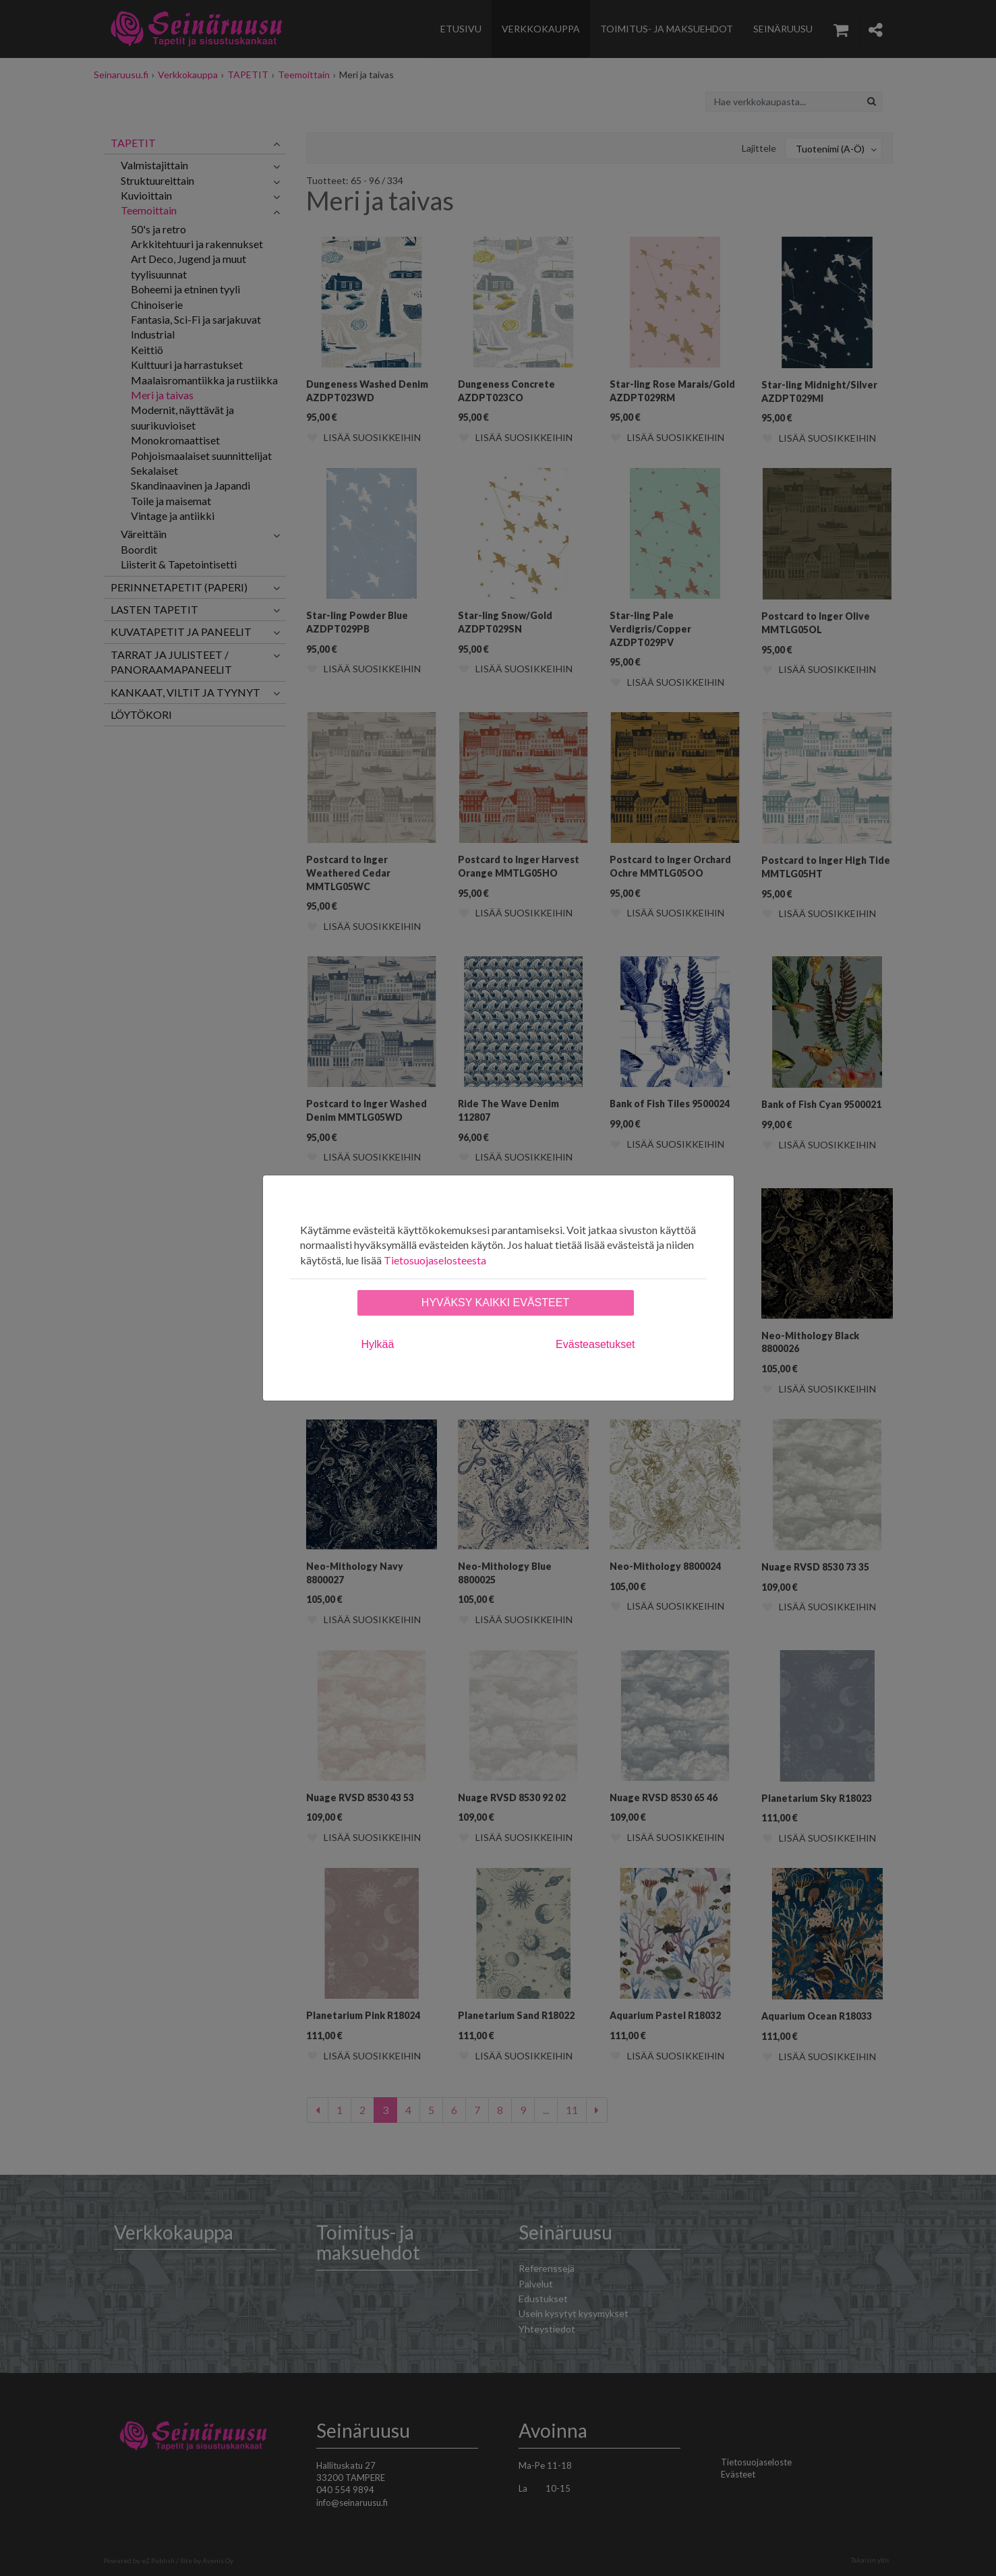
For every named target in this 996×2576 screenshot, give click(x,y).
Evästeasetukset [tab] (595, 1344)
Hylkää (377, 1344)
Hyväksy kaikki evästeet (495, 1302)
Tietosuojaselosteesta (435, 1260)
